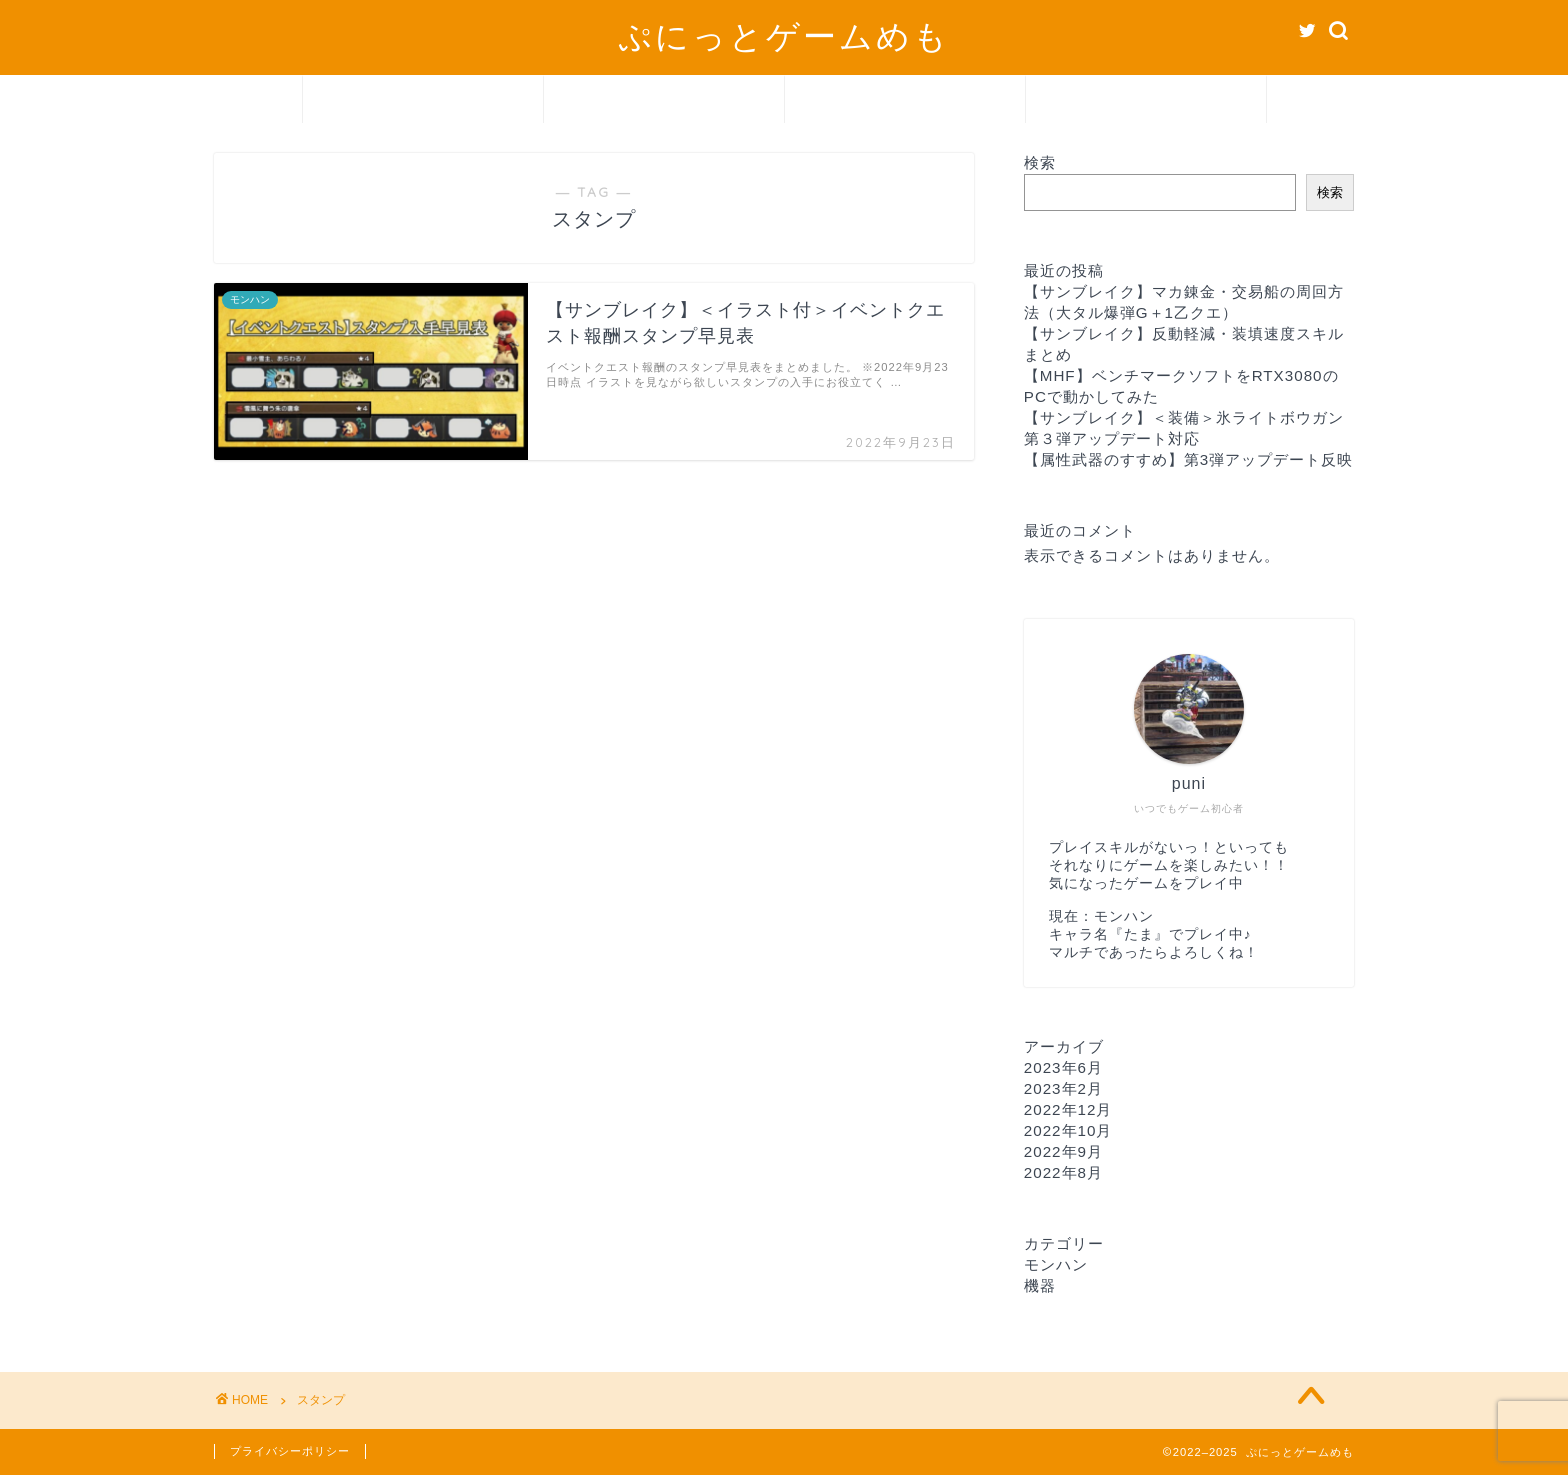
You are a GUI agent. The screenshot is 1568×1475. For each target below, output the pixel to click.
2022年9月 (1063, 1151)
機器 (905, 101)
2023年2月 (1063, 1088)
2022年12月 (1068, 1109)
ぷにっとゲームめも (784, 35)
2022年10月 (1068, 1130)
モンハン (664, 101)
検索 (1040, 162)
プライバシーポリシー (290, 1451)
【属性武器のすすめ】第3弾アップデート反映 (1188, 459)
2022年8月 (1063, 1172)
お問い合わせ (1146, 101)
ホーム (423, 101)
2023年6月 (1063, 1067)
